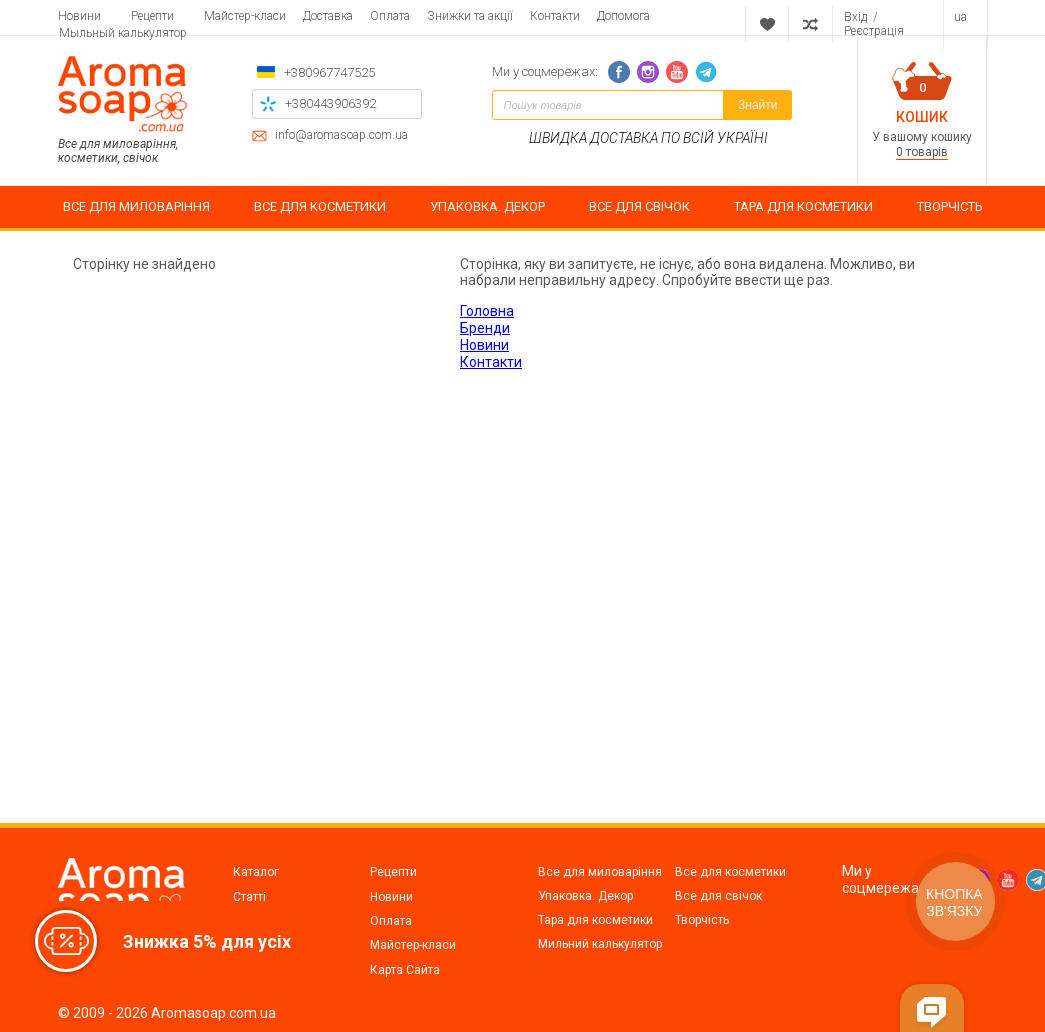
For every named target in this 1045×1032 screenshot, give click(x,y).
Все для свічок (718, 896)
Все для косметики (730, 872)
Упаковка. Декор (585, 896)
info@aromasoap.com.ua (341, 135)
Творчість (702, 920)
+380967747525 (329, 72)
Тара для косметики (595, 920)
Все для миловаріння (600, 872)
